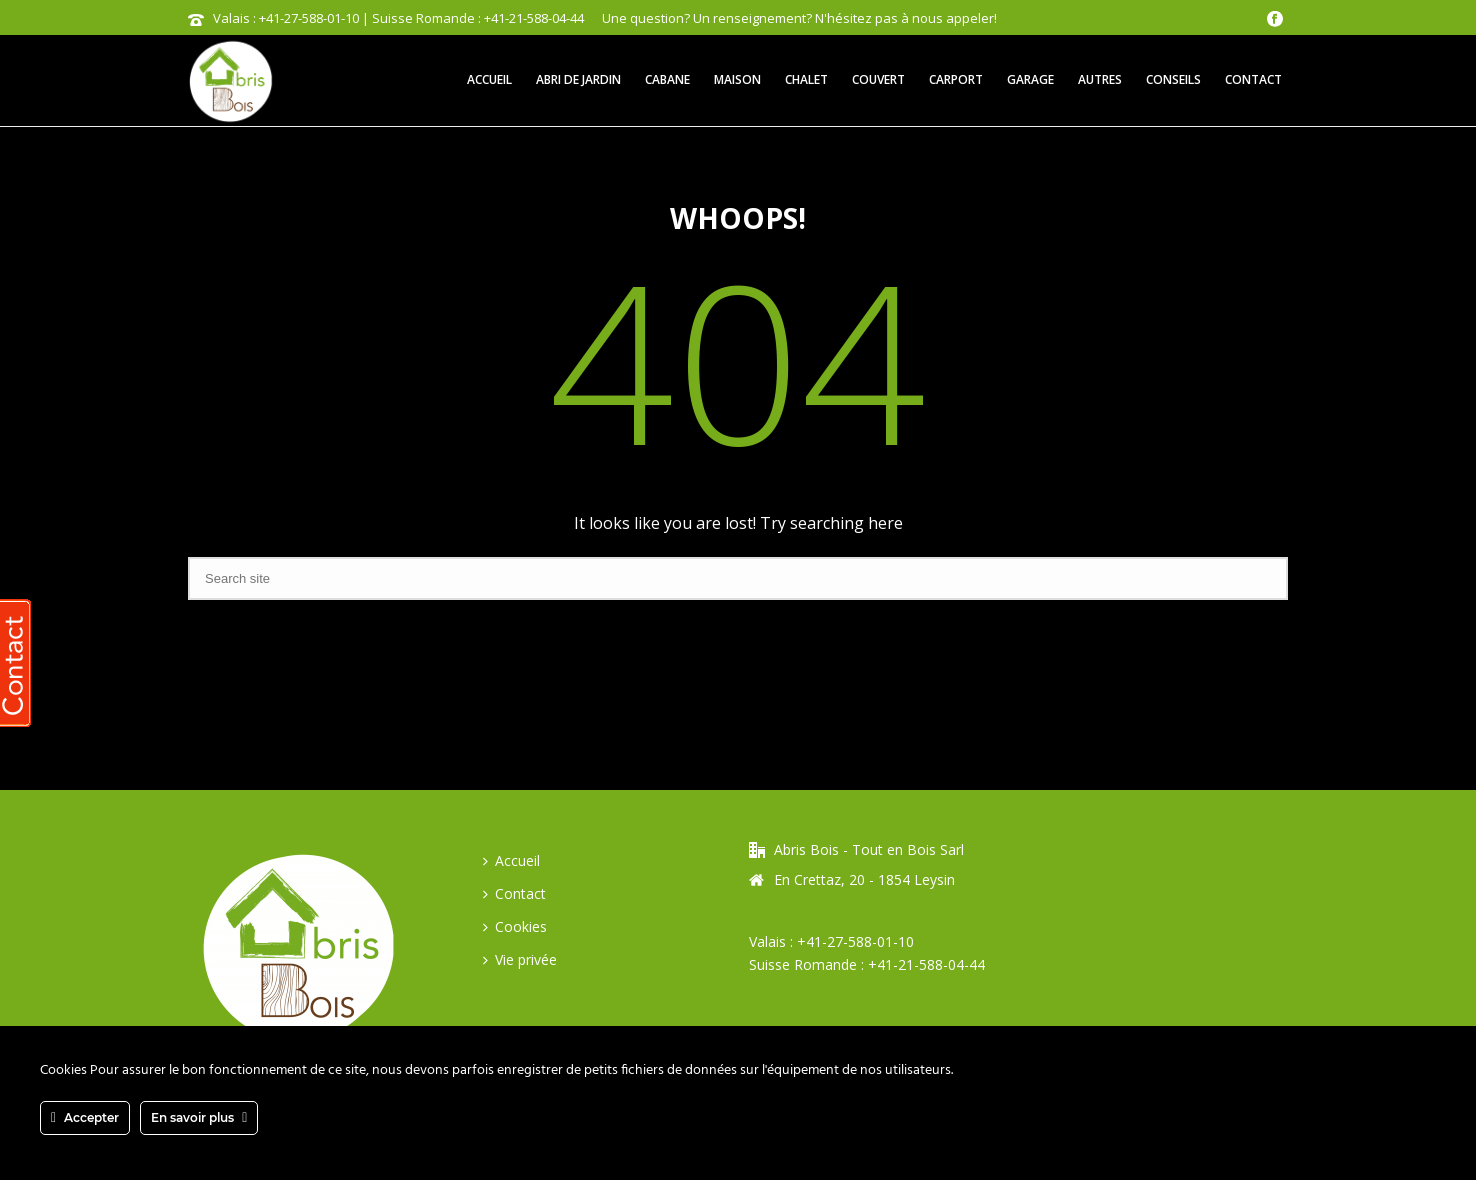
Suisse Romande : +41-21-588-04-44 (867, 964)
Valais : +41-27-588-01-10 (831, 941)
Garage (1030, 79)
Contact (1253, 79)
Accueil (489, 79)
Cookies (515, 926)
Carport (956, 79)
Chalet (806, 79)
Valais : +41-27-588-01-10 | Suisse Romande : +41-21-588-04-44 (398, 18)
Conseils (1173, 79)
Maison (737, 79)
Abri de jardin (578, 79)
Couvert (878, 79)
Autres (1100, 79)
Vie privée (520, 959)
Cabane (667, 79)
